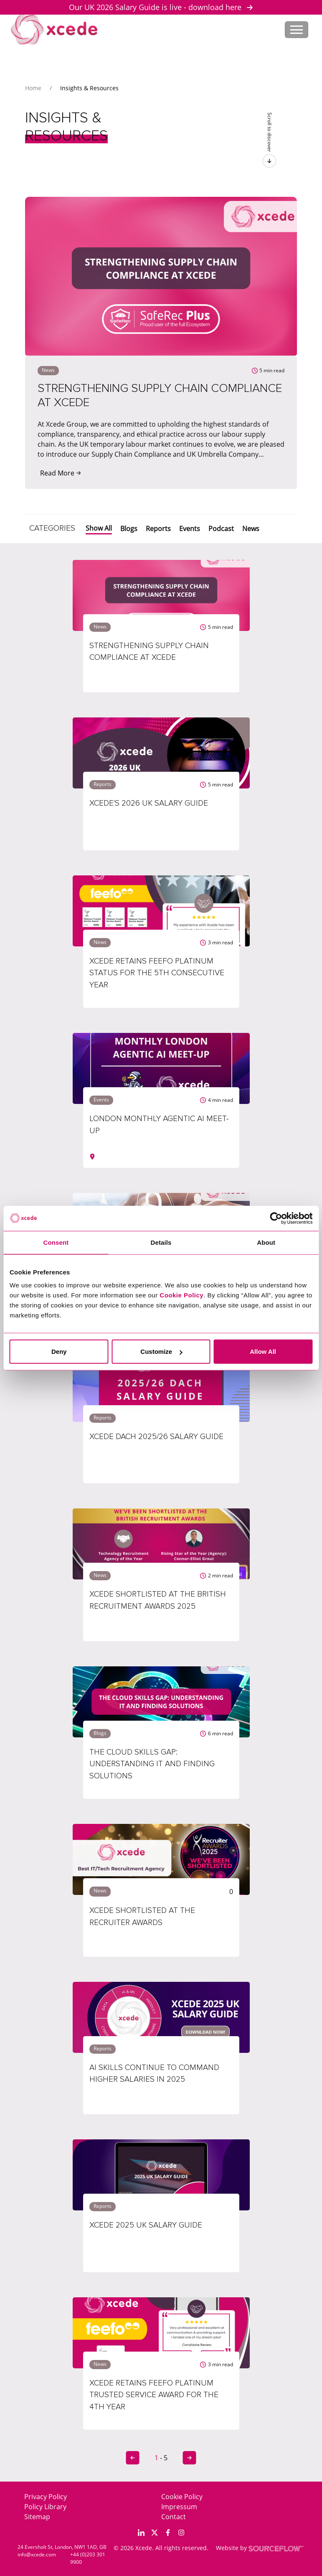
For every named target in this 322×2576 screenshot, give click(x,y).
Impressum (179, 2506)
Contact (173, 2516)
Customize (161, 1351)
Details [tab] (161, 1242)
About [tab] (266, 1242)
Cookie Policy (182, 2496)
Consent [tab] (55, 1242)
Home (33, 88)
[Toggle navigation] (296, 29)
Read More (60, 473)
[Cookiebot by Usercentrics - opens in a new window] (275, 1218)
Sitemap (37, 2516)
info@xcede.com (37, 2554)
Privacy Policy (45, 2496)
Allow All (263, 1351)
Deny (59, 1351)
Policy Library (45, 2506)
